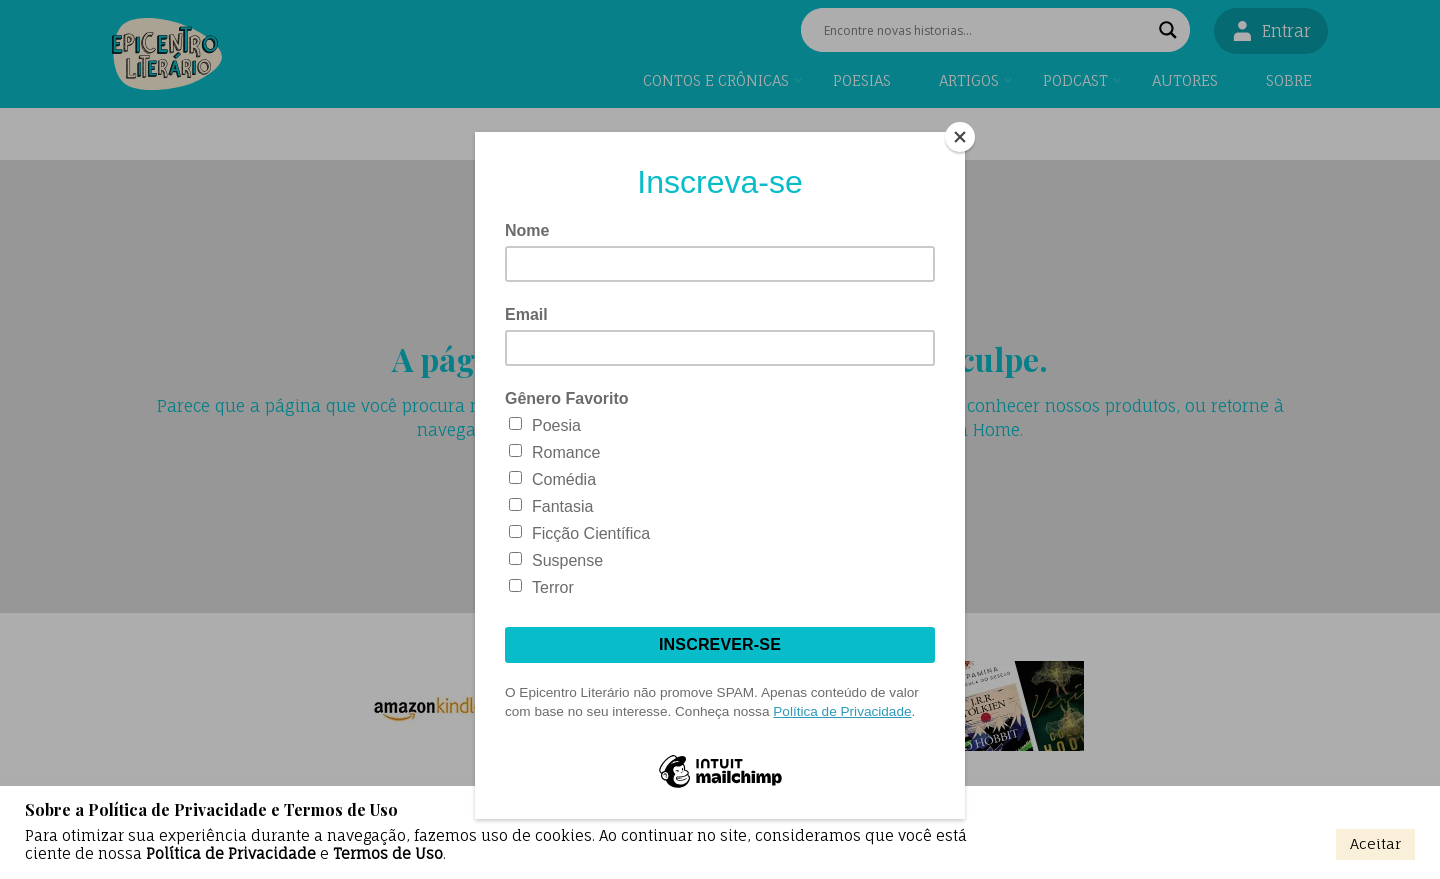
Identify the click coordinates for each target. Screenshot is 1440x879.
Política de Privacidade (231, 854)
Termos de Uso (388, 854)
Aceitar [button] (1375, 843)
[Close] (960, 137)
